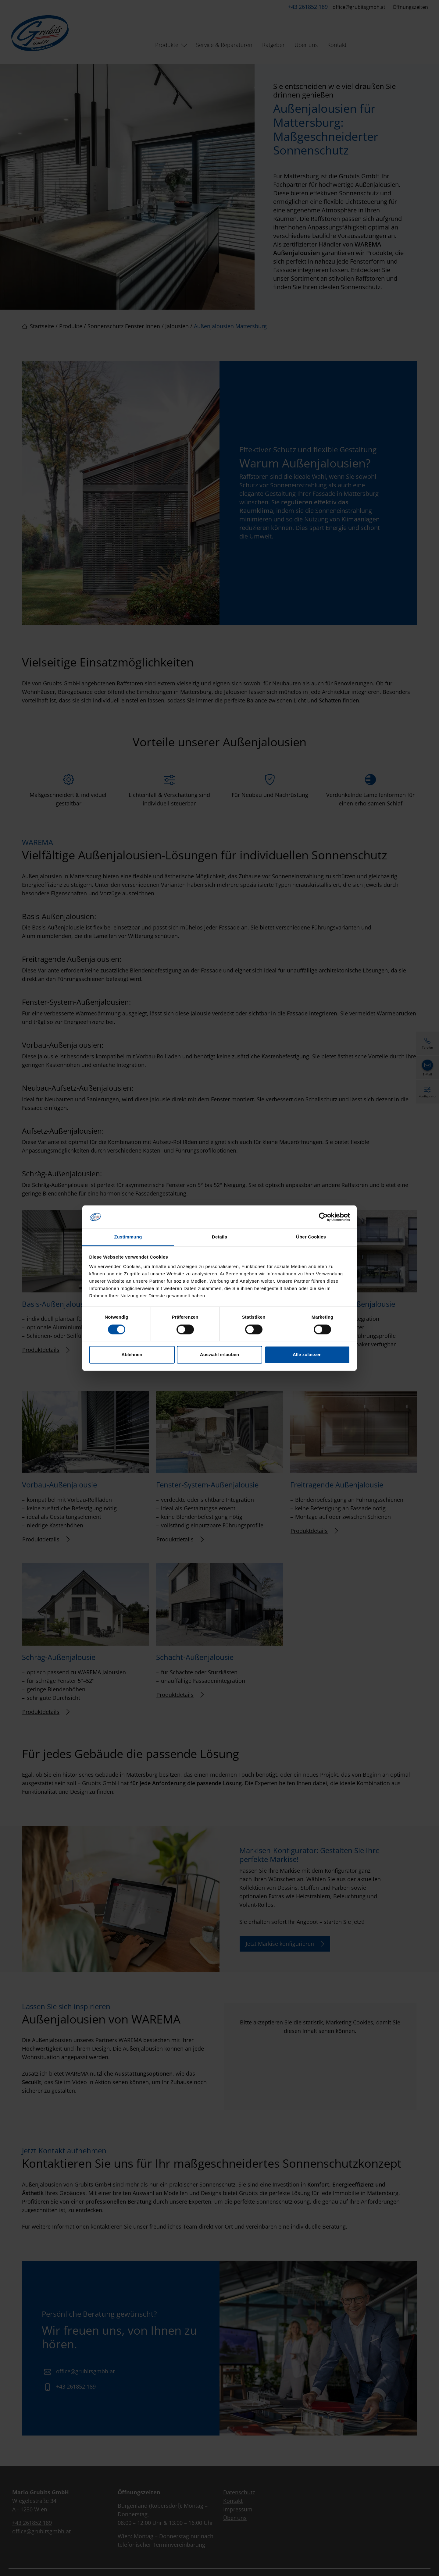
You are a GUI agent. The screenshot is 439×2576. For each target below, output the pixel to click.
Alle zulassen (307, 1354)
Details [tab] (219, 1237)
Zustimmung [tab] (128, 1237)
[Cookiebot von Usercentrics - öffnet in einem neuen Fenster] (323, 1216)
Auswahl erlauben (219, 1354)
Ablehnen (131, 1354)
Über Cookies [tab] (311, 1237)
